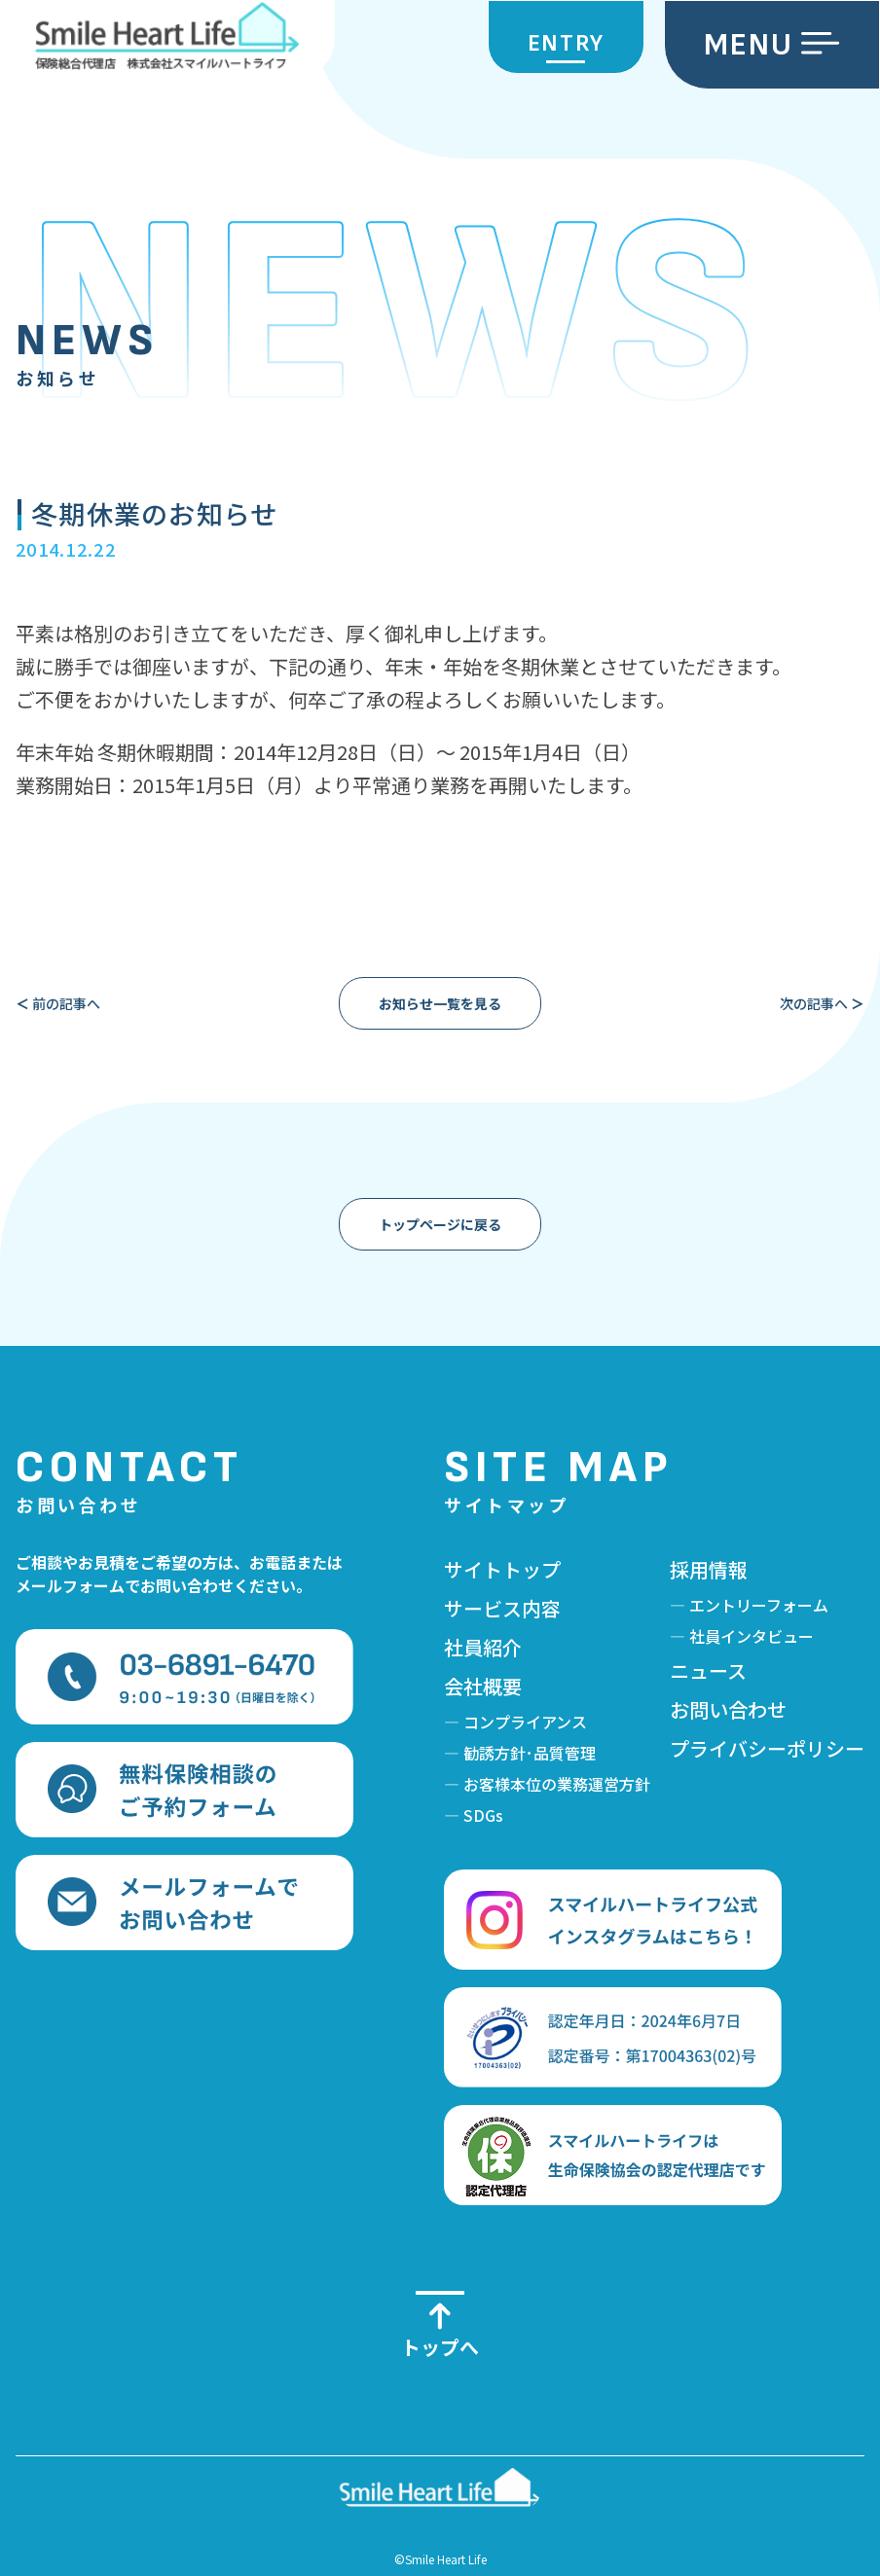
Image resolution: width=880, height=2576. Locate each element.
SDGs (483, 1815)
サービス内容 (502, 1608)
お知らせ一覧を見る (440, 1003)
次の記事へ (822, 1003)
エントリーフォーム (758, 1604)
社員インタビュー (751, 1636)
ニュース (708, 1670)
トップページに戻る (440, 1224)
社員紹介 (483, 1647)
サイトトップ (502, 1569)
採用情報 (709, 1569)
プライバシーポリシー (767, 1748)
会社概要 (483, 1686)
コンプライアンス (525, 1721)
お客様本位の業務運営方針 (556, 1784)
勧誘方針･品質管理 (529, 1752)
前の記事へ (58, 1003)
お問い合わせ (728, 1709)
